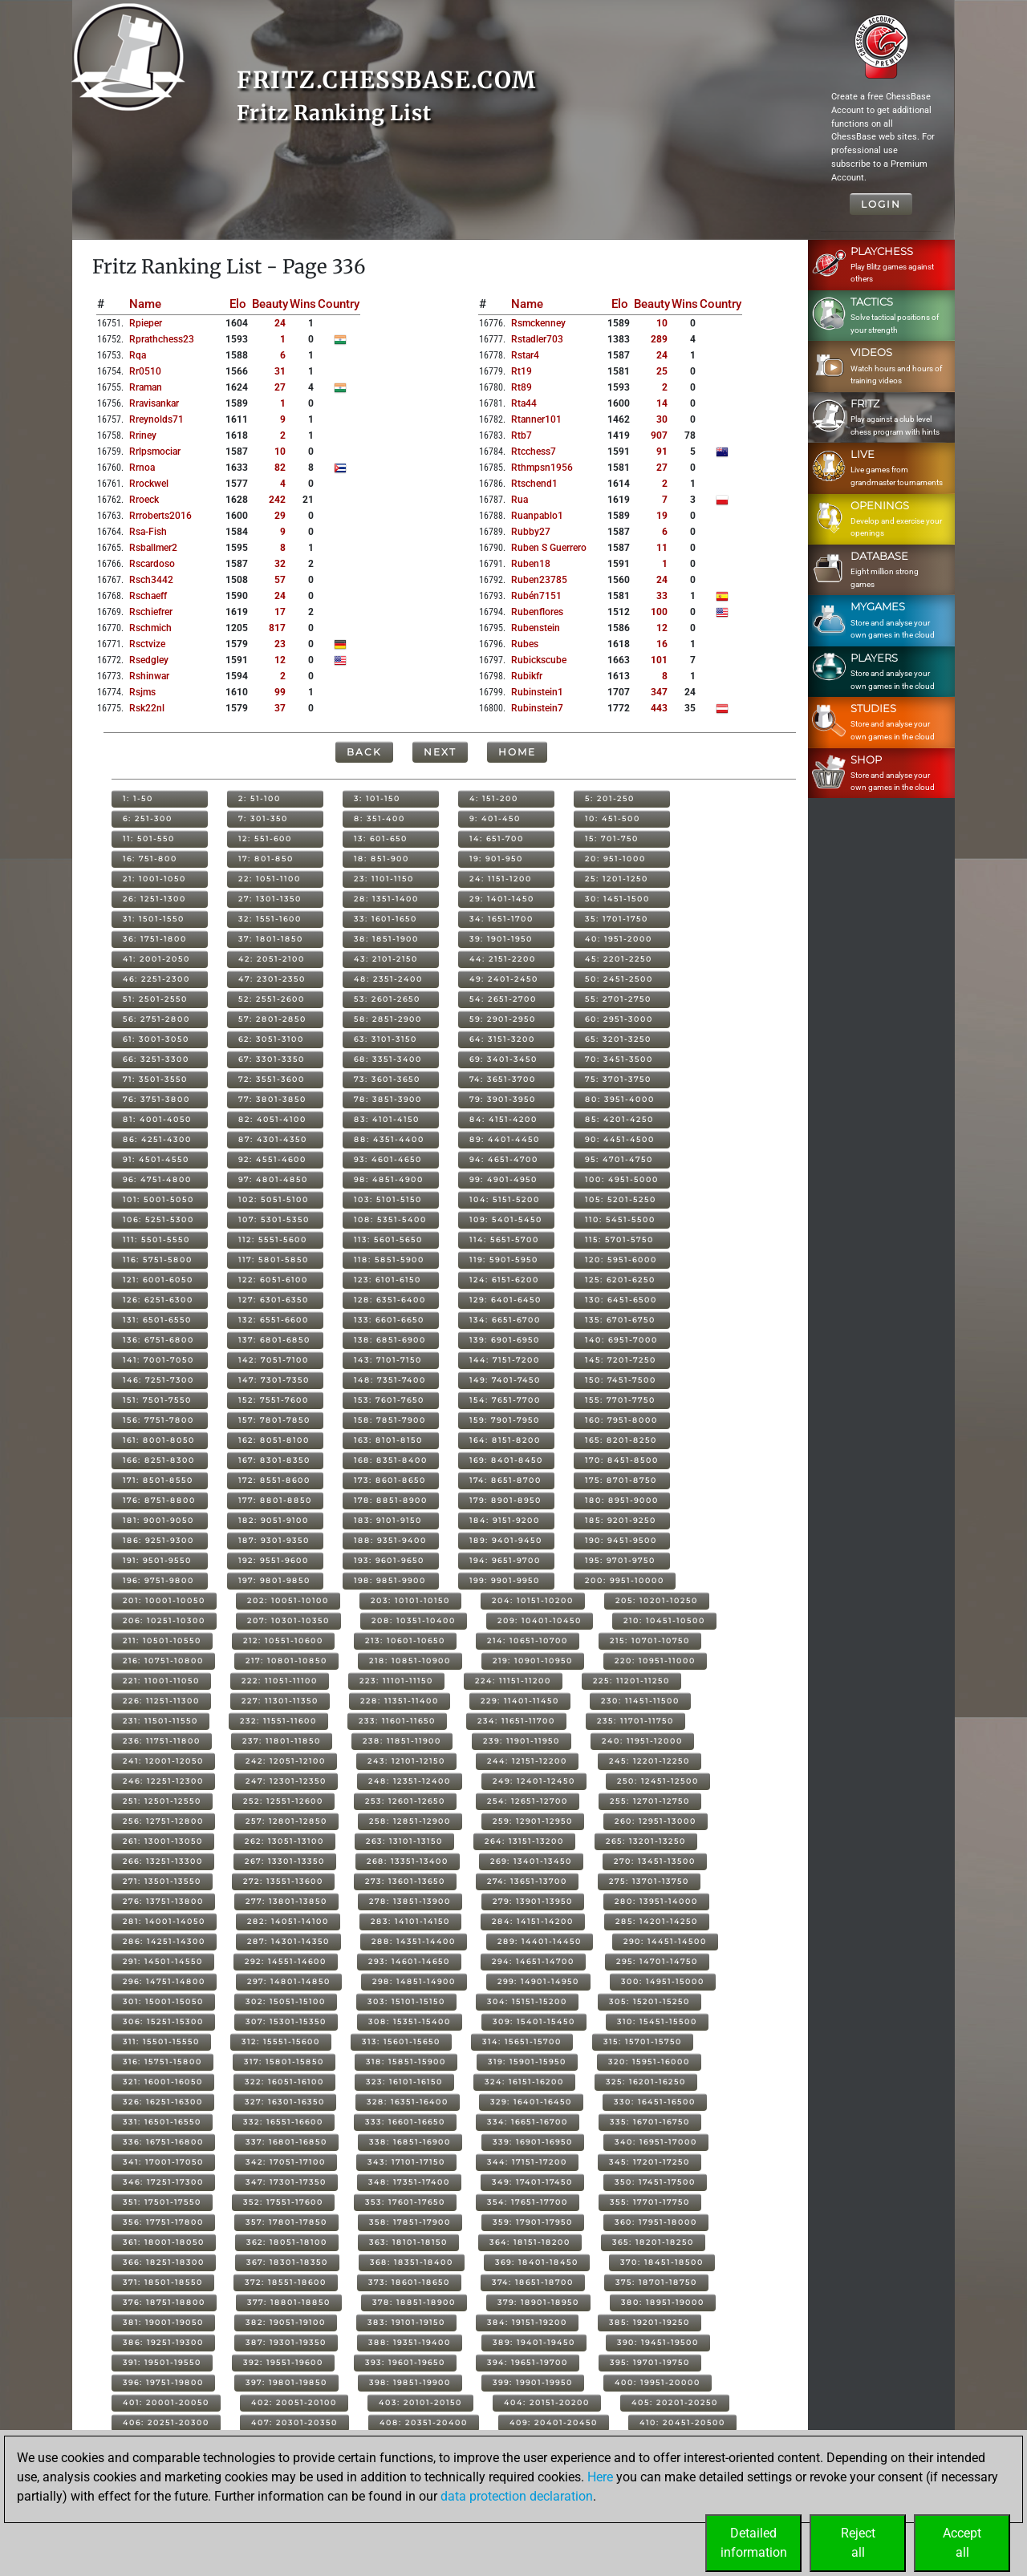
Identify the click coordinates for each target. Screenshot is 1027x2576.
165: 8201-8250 (621, 1440)
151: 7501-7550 (157, 1399)
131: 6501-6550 (157, 1319)
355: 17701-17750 (650, 2201)
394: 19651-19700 (527, 2362)
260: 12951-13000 (655, 1821)
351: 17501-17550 (162, 2201)
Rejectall (858, 2542)
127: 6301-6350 (273, 1299)
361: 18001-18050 (164, 2242)
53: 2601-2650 (387, 998)
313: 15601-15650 (401, 2041)
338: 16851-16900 (410, 2141)
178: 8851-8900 (391, 1500)
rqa (137, 355)
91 (662, 451)
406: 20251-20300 (166, 2422)
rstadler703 (537, 339)
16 (662, 644)
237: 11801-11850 (281, 1740)
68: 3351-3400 (388, 1059)
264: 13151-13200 (524, 1841)
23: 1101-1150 (384, 878)
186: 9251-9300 (158, 1540)
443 (659, 708)
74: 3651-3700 (502, 1079)
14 (662, 403)
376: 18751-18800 (164, 2302)
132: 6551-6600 (273, 1319)
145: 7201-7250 (620, 1359)
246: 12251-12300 (163, 1780)
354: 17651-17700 (527, 2201)
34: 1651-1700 (501, 918)
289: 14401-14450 (539, 1941)
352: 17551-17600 (283, 2201)
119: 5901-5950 (503, 1259)
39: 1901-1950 (501, 938)
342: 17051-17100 (286, 2161)
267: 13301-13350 (285, 1861)
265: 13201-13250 (646, 1841)
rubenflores (537, 612)
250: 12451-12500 (658, 1780)
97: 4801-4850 (273, 1179)
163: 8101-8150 (388, 1440)
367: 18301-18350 (287, 2262)
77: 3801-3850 (272, 1099)
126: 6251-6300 (158, 1299)
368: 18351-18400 (411, 2262)
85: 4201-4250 (619, 1119)
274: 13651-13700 (527, 1881)
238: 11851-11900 (402, 1740)
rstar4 (525, 355)
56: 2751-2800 (156, 1019)
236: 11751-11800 (162, 1740)
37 (280, 708)
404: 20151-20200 (547, 2402)
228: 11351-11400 (399, 1700)
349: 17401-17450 (532, 2181)
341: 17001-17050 (163, 2161)
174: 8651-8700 (505, 1480)
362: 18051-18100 (286, 2242)
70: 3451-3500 (619, 1059)
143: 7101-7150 (388, 1359)
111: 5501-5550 (156, 1239)
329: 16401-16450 (531, 2101)
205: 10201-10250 (656, 1600)
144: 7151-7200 (504, 1359)
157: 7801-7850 (274, 1420)
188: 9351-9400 (390, 1540)
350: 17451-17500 (655, 2181)
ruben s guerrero (549, 547)
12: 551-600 (265, 838)
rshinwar (149, 676)
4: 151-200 (493, 798)
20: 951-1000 (615, 858)
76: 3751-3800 (156, 1099)
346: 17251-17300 (163, 2181)
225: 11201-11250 (631, 1680)
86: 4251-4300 (157, 1139)
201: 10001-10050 (164, 1600)
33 (662, 595)
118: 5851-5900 (389, 1259)
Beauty (270, 304)
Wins (303, 304)
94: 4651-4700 (503, 1159)
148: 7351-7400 (390, 1379)
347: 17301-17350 (286, 2181)
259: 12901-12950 (533, 1821)
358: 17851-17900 (410, 2222)
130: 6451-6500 (621, 1299)
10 (280, 451)
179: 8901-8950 (505, 1500)
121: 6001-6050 (158, 1279)
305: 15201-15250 (649, 2001)
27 (280, 387)
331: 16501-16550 (162, 2121)
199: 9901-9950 (504, 1580)
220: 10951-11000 (655, 1660)
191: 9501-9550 (157, 1560)
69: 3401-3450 (503, 1059)
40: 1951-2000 (618, 938)
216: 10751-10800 (163, 1660)
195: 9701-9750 (620, 1560)
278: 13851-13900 (410, 1901)
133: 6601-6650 (389, 1319)
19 (662, 515)
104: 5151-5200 (504, 1199)
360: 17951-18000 (656, 2222)
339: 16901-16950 (533, 2141)
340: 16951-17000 (656, 2141)
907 (659, 435)
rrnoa (142, 467)
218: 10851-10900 (410, 1660)
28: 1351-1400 (386, 898)
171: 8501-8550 (158, 1480)
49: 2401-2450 (503, 978)
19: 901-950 (496, 858)
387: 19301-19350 (286, 2342)
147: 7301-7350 (274, 1379)
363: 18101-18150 (408, 2242)
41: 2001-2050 (156, 958)
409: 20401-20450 (553, 2422)
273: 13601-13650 (405, 1881)
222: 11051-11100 (280, 1680)
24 (280, 323)
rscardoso (152, 563)
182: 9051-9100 (273, 1520)
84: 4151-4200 (503, 1119)
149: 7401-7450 (505, 1379)
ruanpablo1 (537, 515)
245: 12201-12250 (649, 1760)
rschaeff (148, 595)
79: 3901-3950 (502, 1099)
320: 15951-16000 (649, 2061)
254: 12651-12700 (527, 1800)
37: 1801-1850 (270, 938)
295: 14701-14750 (657, 1961)
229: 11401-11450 (520, 1700)
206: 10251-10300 (164, 1620)
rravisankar (154, 403)
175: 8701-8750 (621, 1480)
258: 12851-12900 (410, 1821)
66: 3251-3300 (156, 1059)
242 (277, 499)
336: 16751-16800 (163, 2141)
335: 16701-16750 (650, 2121)
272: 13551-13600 (283, 1881)
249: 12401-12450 (534, 1780)
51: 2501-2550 (155, 998)
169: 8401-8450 (506, 1460)
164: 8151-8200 (505, 1440)
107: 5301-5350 (274, 1219)
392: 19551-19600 (283, 2362)
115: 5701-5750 (619, 1239)
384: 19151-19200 (527, 2322)
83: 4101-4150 (387, 1119)
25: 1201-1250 (616, 878)
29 (280, 515)
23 (280, 644)
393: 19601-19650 (405, 2362)
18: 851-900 (381, 858)
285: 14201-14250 (656, 1921)
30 (662, 419)
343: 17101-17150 (406, 2161)
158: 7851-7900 (390, 1420)
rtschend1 (534, 483)
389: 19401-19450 (534, 2342)
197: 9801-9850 (274, 1580)
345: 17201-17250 (649, 2161)
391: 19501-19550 (162, 2362)
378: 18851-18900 (414, 2302)
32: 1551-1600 (270, 918)
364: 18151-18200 (529, 2242)
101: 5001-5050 (158, 1199)
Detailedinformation (754, 2542)
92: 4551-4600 (272, 1159)
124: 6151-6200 (504, 1279)
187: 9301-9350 (274, 1540)
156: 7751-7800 (158, 1420)
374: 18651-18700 (533, 2282)
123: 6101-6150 (387, 1279)
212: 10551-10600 (283, 1640)
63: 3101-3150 (385, 1039)
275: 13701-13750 (649, 1881)
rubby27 (530, 531)
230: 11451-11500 (640, 1700)
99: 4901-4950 (503, 1179)
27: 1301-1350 (270, 898)
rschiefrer (151, 612)
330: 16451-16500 (655, 2101)
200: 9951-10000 (624, 1580)
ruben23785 (539, 579)
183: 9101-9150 (388, 1520)
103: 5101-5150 (388, 1199)
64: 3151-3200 (502, 1039)
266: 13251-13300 (163, 1861)
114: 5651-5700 (504, 1239)
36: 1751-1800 (155, 938)
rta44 (524, 403)
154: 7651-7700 (505, 1399)
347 (659, 692)
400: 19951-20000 (657, 2382)
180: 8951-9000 (622, 1500)
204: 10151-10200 (533, 1600)
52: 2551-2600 (271, 998)
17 (280, 612)
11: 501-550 (149, 838)
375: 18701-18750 (656, 2282)
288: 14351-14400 (413, 1941)
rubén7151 (536, 595)
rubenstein (535, 628)
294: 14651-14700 (533, 1961)
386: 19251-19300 (163, 2342)
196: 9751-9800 (158, 1580)
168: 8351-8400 (391, 1460)
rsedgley (148, 660)
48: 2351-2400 (388, 978)
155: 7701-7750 (620, 1399)
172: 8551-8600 (274, 1480)
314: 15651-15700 (522, 2041)
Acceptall (962, 2542)
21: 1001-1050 (154, 878)
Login (881, 204)
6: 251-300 (148, 818)
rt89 (521, 387)
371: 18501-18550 (163, 2282)
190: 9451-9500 (621, 1540)
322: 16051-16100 (284, 2081)
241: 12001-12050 (163, 1760)
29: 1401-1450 (501, 898)
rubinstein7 (537, 708)
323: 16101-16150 (404, 2081)
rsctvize (147, 644)
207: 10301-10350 (288, 1620)
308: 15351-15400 (409, 2021)
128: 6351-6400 (390, 1299)
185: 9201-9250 (620, 1520)
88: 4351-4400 (389, 1139)
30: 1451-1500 (617, 898)
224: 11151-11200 (513, 1680)
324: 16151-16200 (524, 2081)
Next (440, 752)
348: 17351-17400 (409, 2181)
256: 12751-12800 (163, 1821)
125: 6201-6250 (620, 1279)
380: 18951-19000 (662, 2302)
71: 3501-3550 (155, 1079)
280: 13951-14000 (656, 1901)
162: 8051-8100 (274, 1440)
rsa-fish (148, 531)
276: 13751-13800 (163, 1901)
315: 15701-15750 (642, 2041)
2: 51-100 (259, 798)
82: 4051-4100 (272, 1119)
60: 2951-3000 (619, 1019)
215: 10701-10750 (650, 1640)
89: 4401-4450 (504, 1139)
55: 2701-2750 (618, 998)
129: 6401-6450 (505, 1299)
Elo (237, 304)
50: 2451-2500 (619, 978)
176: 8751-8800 (159, 1500)
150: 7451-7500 (620, 1379)
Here (600, 2477)
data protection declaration (516, 2496)
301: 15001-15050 (163, 2001)
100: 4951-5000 (622, 1179)
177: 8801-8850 (275, 1500)
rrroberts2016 (160, 515)
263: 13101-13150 (404, 1841)
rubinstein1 (537, 692)
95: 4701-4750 (619, 1159)
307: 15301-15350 (286, 2021)
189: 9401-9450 (505, 1540)
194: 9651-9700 (505, 1560)
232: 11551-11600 (278, 1720)
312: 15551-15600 (281, 2041)
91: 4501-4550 (156, 1159)
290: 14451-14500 (665, 1941)
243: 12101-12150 (406, 1760)
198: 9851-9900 (390, 1580)
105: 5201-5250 (620, 1199)
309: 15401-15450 (534, 2021)
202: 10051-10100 (288, 1600)
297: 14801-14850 (289, 1981)
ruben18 (530, 563)
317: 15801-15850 (284, 2061)
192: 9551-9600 (273, 1560)
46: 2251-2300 (156, 978)
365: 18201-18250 (653, 2242)
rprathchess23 (161, 339)
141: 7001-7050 (158, 1359)
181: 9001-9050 (158, 1520)
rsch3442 (151, 579)
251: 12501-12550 (162, 1800)
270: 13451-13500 (655, 1861)
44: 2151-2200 (502, 958)
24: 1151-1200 (500, 878)
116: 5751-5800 (158, 1259)
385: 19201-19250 (649, 2322)
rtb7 (521, 435)
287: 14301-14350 (288, 1941)
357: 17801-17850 (286, 2222)
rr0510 (145, 371)
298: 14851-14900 (414, 1981)
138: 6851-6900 (390, 1339)
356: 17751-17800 (163, 2222)
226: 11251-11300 (161, 1700)
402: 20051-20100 (294, 2402)
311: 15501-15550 (161, 2041)
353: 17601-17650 (405, 2201)
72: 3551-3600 (271, 1079)
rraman (145, 387)
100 (659, 612)
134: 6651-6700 (505, 1319)
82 (280, 467)
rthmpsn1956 (542, 467)
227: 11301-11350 (280, 1700)
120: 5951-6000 (621, 1259)
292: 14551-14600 (286, 1961)
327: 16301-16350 (285, 2101)
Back (364, 752)
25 (662, 371)
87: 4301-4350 (272, 1139)
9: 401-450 (495, 818)
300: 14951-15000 (662, 1981)
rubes (524, 644)
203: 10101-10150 (410, 1600)
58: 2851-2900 (388, 1019)
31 (280, 371)
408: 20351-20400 (424, 2422)
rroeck (144, 499)
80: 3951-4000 (620, 1099)
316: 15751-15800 (162, 2061)
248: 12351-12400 (409, 1780)
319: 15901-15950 (527, 2061)
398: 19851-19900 (410, 2382)
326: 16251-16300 (163, 2101)
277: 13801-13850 (286, 1901)
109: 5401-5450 (505, 1219)
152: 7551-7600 (273, 1399)
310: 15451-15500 (657, 2021)
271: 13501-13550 (162, 1881)
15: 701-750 (612, 838)
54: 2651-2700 (503, 998)
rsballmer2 (153, 547)
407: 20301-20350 (294, 2422)
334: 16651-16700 (527, 2121)
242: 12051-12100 (286, 1760)
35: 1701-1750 (616, 918)
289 (659, 339)
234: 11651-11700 (516, 1720)
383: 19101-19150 (406, 2322)
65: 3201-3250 (618, 1039)
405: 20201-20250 (674, 2402)
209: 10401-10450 (539, 1620)
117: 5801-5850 (273, 1259)
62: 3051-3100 (271, 1039)
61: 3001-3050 (156, 1039)
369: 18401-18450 (536, 2262)
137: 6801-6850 (274, 1339)
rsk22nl (146, 708)
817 (277, 628)
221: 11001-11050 (161, 1680)
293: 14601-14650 (409, 1961)
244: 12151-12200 (527, 1760)
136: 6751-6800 (158, 1339)
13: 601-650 (381, 838)
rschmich (150, 628)
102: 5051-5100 (273, 1199)
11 (662, 547)
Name (145, 304)
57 (280, 579)
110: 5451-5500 (620, 1219)
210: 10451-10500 (664, 1620)
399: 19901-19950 (533, 2382)
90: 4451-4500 (620, 1139)
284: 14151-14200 (533, 1921)
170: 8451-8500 (622, 1460)
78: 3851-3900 (388, 1099)
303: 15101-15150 (406, 2001)
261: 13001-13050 (163, 1841)
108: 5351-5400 (390, 1219)
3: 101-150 (377, 798)
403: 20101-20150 (420, 2402)
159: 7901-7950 (504, 1420)
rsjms (142, 692)
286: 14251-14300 (164, 1941)
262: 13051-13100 (284, 1841)
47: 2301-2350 (272, 978)
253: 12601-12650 (405, 1800)
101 (659, 660)
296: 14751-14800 (164, 1981)
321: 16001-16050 (163, 2081)
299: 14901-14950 (538, 1981)
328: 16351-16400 (408, 2101)
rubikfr (526, 676)
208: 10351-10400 (413, 1620)
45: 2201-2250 (618, 958)
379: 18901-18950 (538, 2302)
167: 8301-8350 (274, 1460)
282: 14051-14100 (288, 1921)
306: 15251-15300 (163, 2021)
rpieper (145, 323)
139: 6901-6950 (504, 1339)
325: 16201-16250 (646, 2081)
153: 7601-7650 (389, 1399)
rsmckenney (538, 323)
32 (280, 563)
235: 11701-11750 (635, 1720)
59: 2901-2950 (502, 1019)
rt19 (521, 371)
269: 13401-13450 (531, 1861)
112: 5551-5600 (272, 1239)
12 (280, 660)
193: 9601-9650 (389, 1560)
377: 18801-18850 (289, 2302)
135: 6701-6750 (620, 1319)
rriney (142, 435)
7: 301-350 (263, 818)
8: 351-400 (379, 818)
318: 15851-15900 (406, 2061)
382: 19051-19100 (286, 2322)
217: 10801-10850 (286, 1660)
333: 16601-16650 (405, 2121)
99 (280, 692)
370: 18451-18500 (662, 2262)
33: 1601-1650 (385, 918)
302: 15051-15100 (286, 2001)
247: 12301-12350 (286, 1780)
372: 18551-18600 (286, 2282)
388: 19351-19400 (409, 2342)
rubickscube (538, 660)
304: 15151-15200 (527, 2001)
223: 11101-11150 (396, 1680)
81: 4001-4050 (157, 1119)
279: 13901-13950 (533, 1901)
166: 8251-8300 (159, 1460)
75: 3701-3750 (618, 1079)
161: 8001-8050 (159, 1440)
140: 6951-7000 (621, 1339)
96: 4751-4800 (157, 1179)
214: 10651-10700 (527, 1640)
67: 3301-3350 (271, 1059)
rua (519, 499)
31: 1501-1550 (154, 918)
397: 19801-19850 (286, 2382)
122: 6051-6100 (273, 1279)
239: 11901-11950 (521, 1740)
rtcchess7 (533, 451)
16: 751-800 (150, 858)
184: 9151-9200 (504, 1520)
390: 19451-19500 (658, 2342)
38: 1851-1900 (386, 938)
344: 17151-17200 (527, 2161)
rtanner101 (536, 419)
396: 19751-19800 (163, 2382)
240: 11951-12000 (642, 1740)
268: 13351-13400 (408, 1861)
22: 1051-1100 (269, 878)
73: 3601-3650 (387, 1079)
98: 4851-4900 (389, 1179)
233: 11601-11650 (397, 1720)
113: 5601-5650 (388, 1239)
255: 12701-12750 (650, 1800)
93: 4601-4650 (388, 1159)
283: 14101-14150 (410, 1921)
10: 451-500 (612, 818)
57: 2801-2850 (272, 1019)
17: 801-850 (266, 858)
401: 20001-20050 (166, 2402)
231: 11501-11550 (160, 1720)
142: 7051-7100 (273, 1359)
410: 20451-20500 (682, 2422)
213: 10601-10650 (405, 1640)
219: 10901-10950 (533, 1660)
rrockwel (148, 483)
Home (517, 752)
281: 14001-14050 (164, 1921)
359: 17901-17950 (533, 2222)
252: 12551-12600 (283, 1800)
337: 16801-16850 (286, 2141)
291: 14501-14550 (163, 1961)
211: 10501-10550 (162, 1640)
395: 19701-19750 (650, 2362)
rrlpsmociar (155, 451)
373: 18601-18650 (409, 2282)
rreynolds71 (156, 419)
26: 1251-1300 (154, 898)
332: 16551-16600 (283, 2121)
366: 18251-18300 (164, 2262)
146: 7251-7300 (158, 1379)
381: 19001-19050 (163, 2322)
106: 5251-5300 (158, 1219)
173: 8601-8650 (390, 1480)
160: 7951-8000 (621, 1420)
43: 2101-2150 (386, 958)
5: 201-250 (610, 798)
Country (338, 304)
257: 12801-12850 (286, 1821)
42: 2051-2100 (271, 958)
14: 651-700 (496, 838)
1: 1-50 (138, 798)
